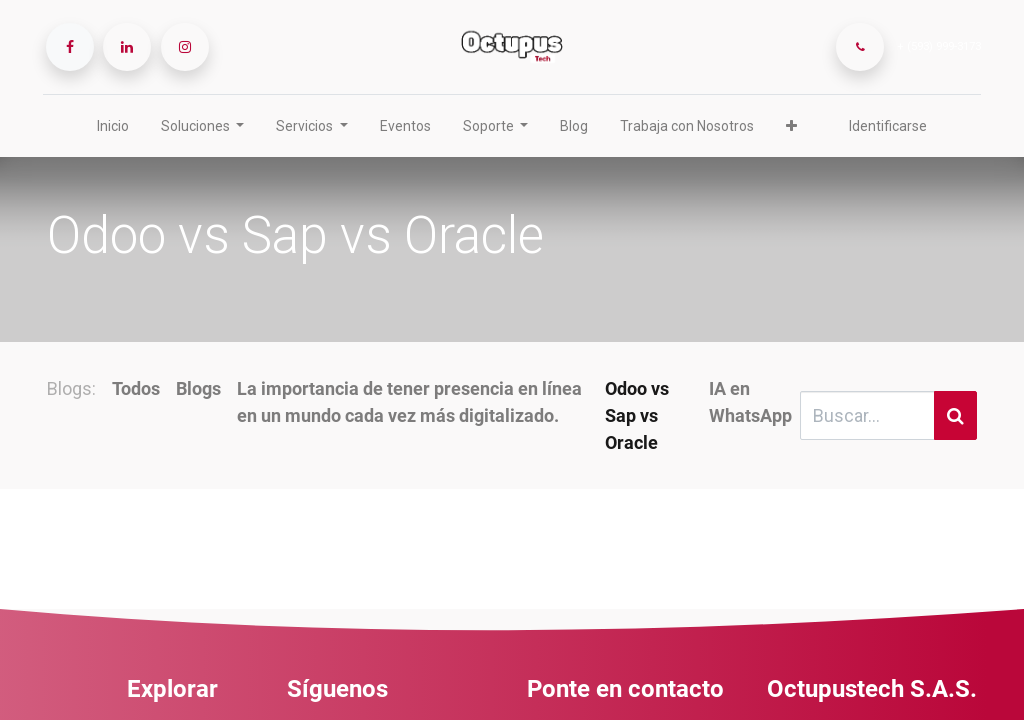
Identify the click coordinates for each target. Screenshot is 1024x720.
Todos (136, 388)
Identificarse (888, 126)
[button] (791, 126)
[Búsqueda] (955, 415)
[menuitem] (113, 126)
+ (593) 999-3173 (935, 46)
